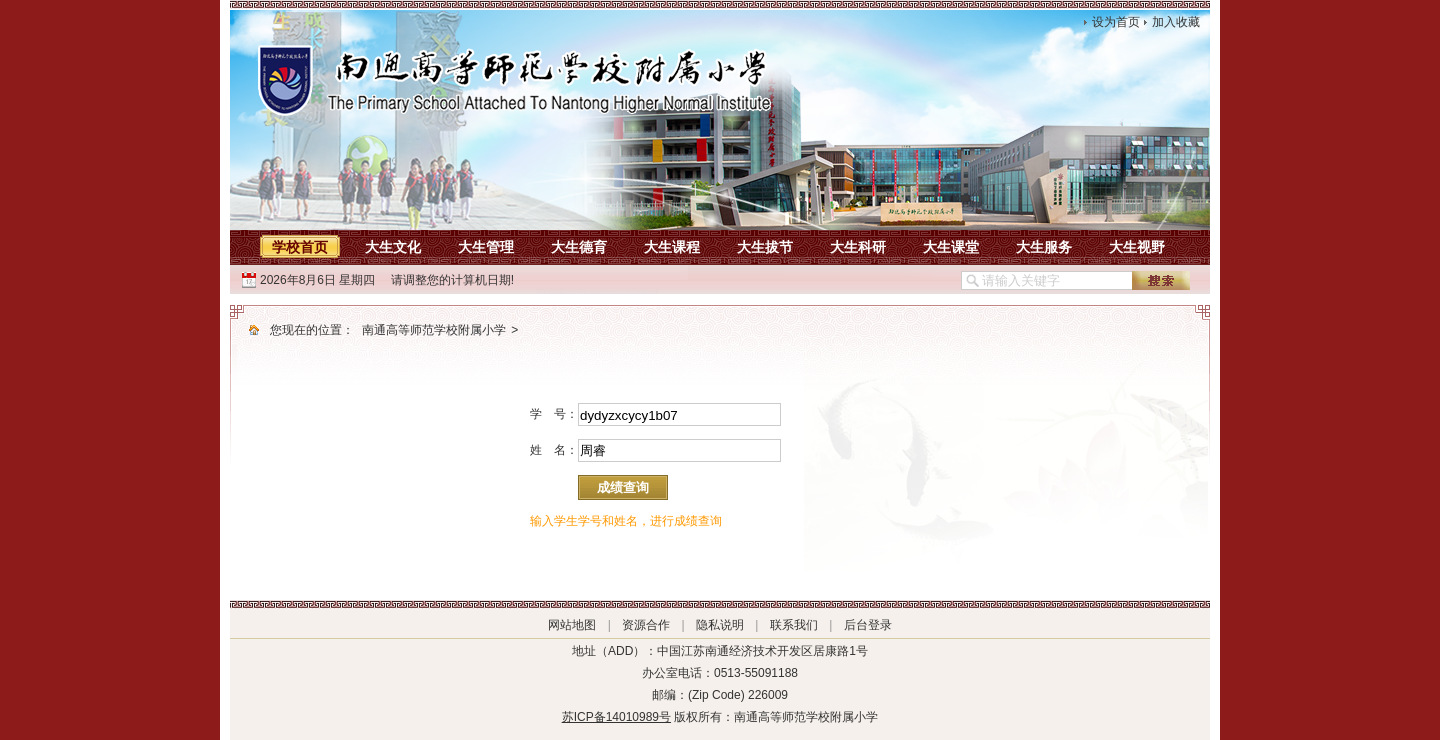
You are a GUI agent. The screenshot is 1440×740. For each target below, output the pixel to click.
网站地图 (572, 625)
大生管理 (486, 247)
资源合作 (646, 625)
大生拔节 (765, 247)
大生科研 (858, 247)
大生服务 (1044, 247)
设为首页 (1116, 22)
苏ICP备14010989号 (616, 717)
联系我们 (794, 625)
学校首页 (300, 247)
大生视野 (1137, 247)
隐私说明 (720, 625)
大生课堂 (951, 247)
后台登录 (868, 625)
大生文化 (393, 247)
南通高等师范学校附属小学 (434, 330)
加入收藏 (1176, 22)
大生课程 (672, 247)
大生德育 (579, 247)
